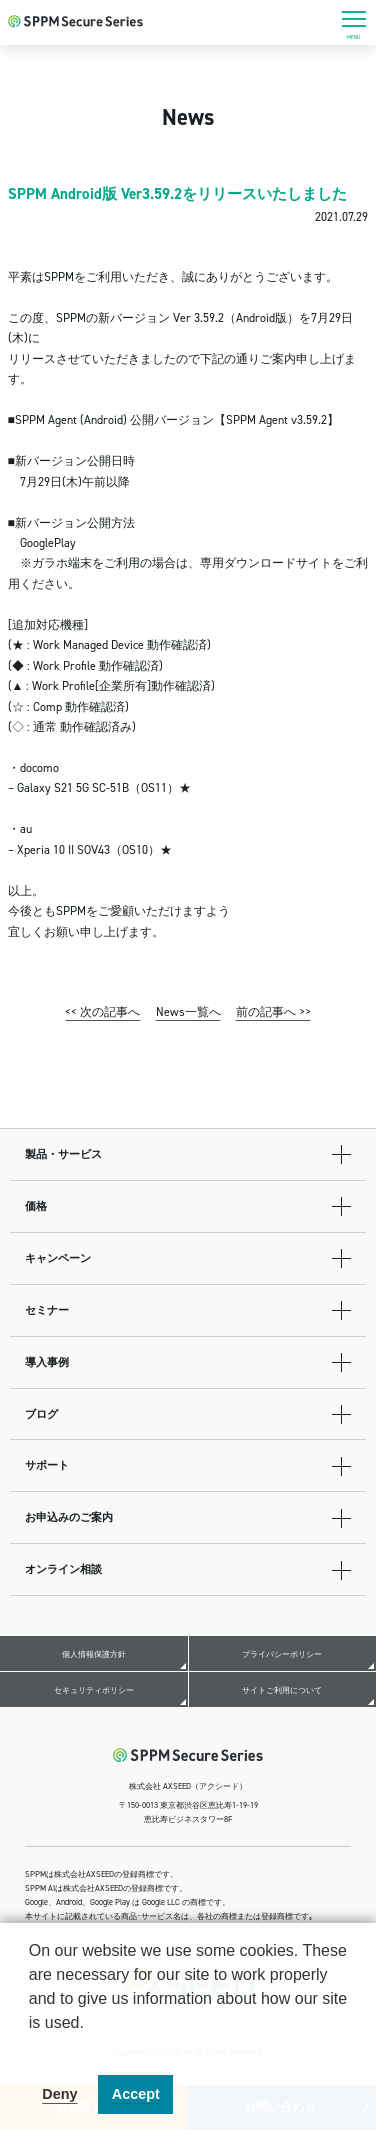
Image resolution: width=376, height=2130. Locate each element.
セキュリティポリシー (94, 1690)
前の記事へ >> (273, 1011)
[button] (32, 2048)
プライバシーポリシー (282, 1654)
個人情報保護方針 (94, 1654)
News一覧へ (188, 1011)
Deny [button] (59, 2094)
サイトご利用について (282, 1690)
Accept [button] (136, 2094)
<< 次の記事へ (102, 1011)
